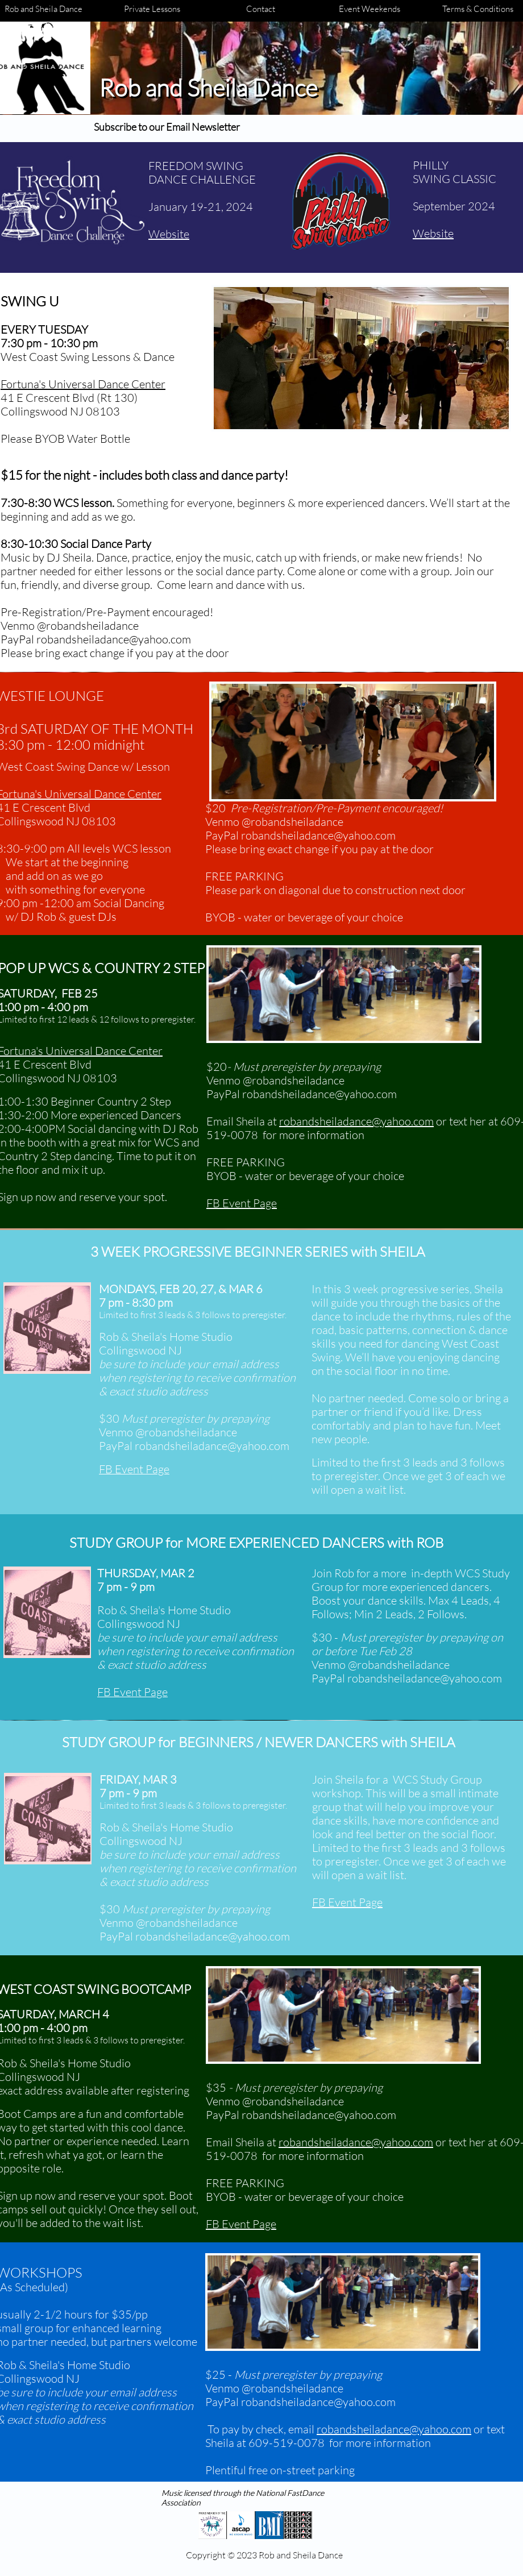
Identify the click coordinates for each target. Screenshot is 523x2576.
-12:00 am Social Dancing (102, 903)
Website (433, 233)
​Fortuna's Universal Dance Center (83, 384)
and (15, 876)
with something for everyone (75, 889)
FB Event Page (241, 1203)
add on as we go (64, 876)
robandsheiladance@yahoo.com (356, 1121)
